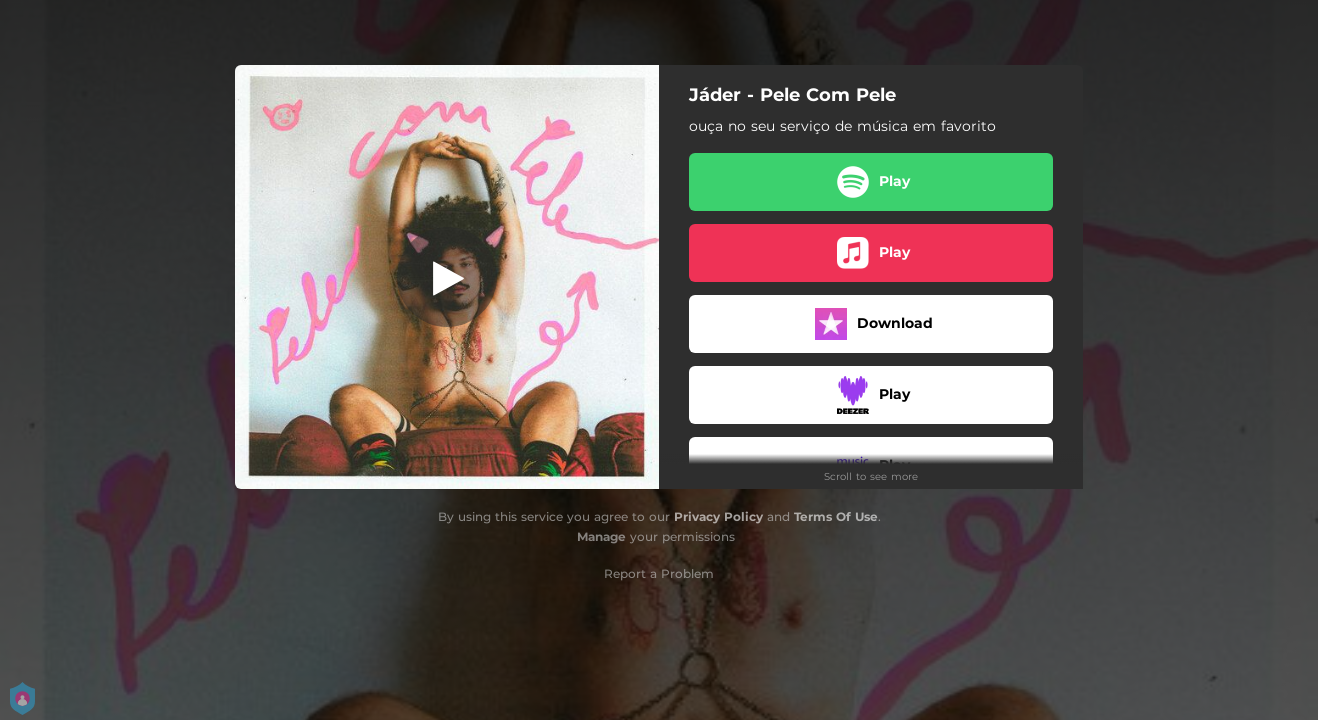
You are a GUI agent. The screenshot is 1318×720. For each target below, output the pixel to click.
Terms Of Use (836, 516)
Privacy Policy (718, 516)
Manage (601, 536)
